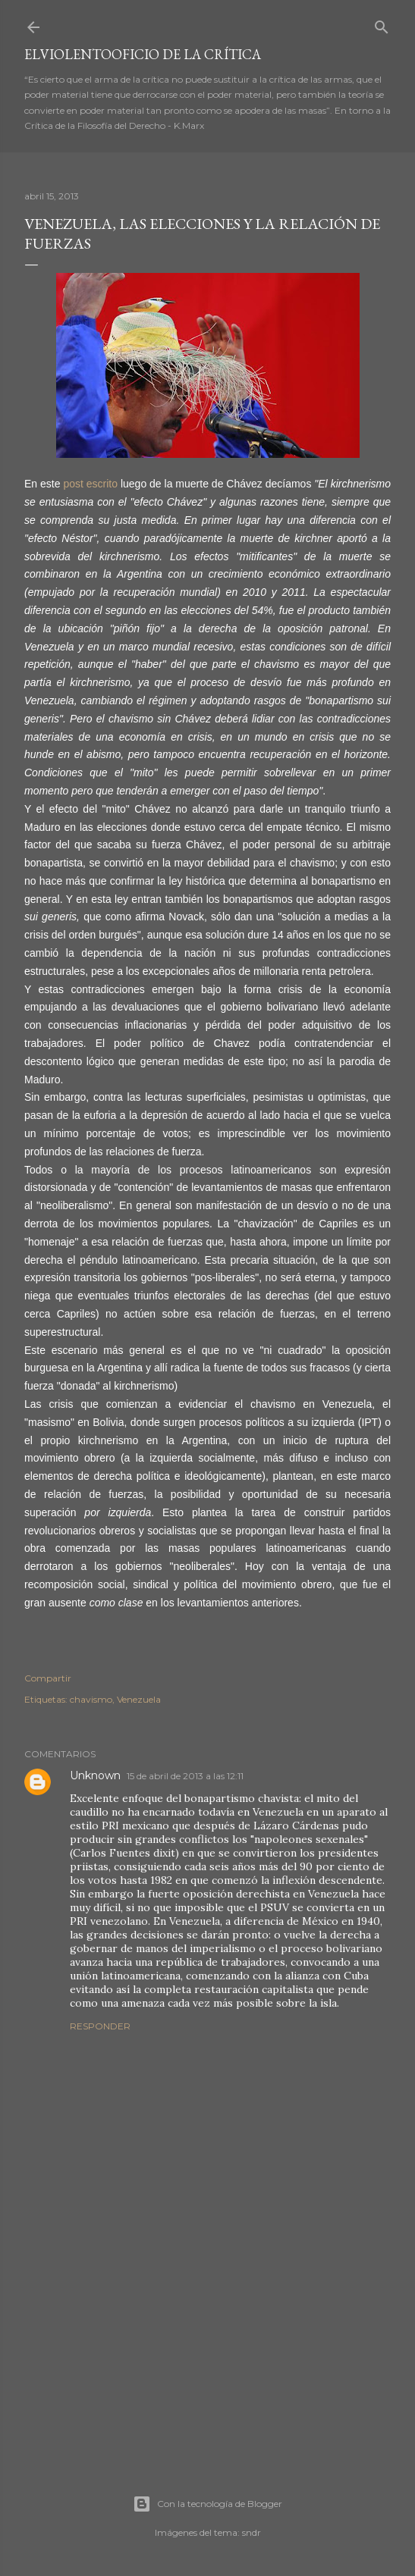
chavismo (91, 1699)
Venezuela (139, 1699)
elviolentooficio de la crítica (142, 54)
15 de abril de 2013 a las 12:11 (185, 1776)
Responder (100, 2026)
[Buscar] (382, 24)
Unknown (95, 1775)
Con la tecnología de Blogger (207, 2504)
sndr (251, 2532)
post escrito (90, 484)
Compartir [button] (47, 1678)
